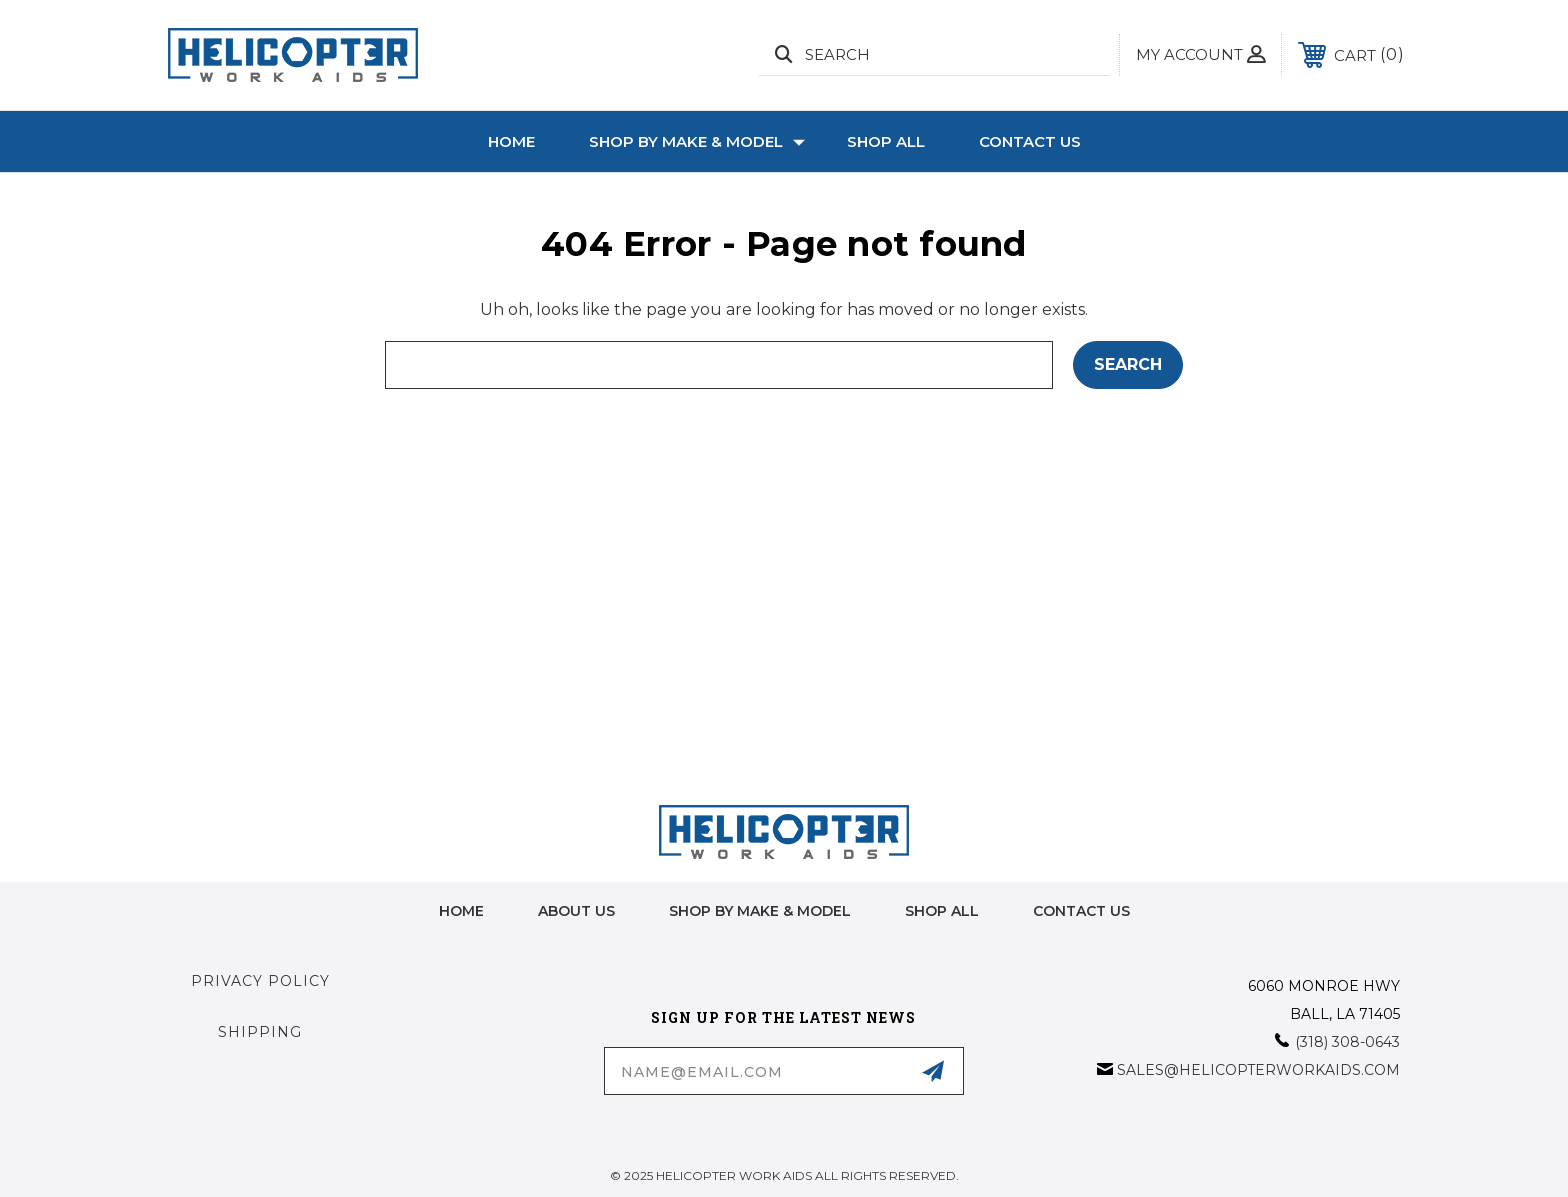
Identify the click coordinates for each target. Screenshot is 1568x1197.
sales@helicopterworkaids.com (1258, 1070)
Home (511, 141)
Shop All (886, 141)
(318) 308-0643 (1347, 1042)
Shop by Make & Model (697, 141)
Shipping (260, 1032)
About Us (576, 911)
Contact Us (1030, 141)
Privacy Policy (260, 981)
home (461, 911)
